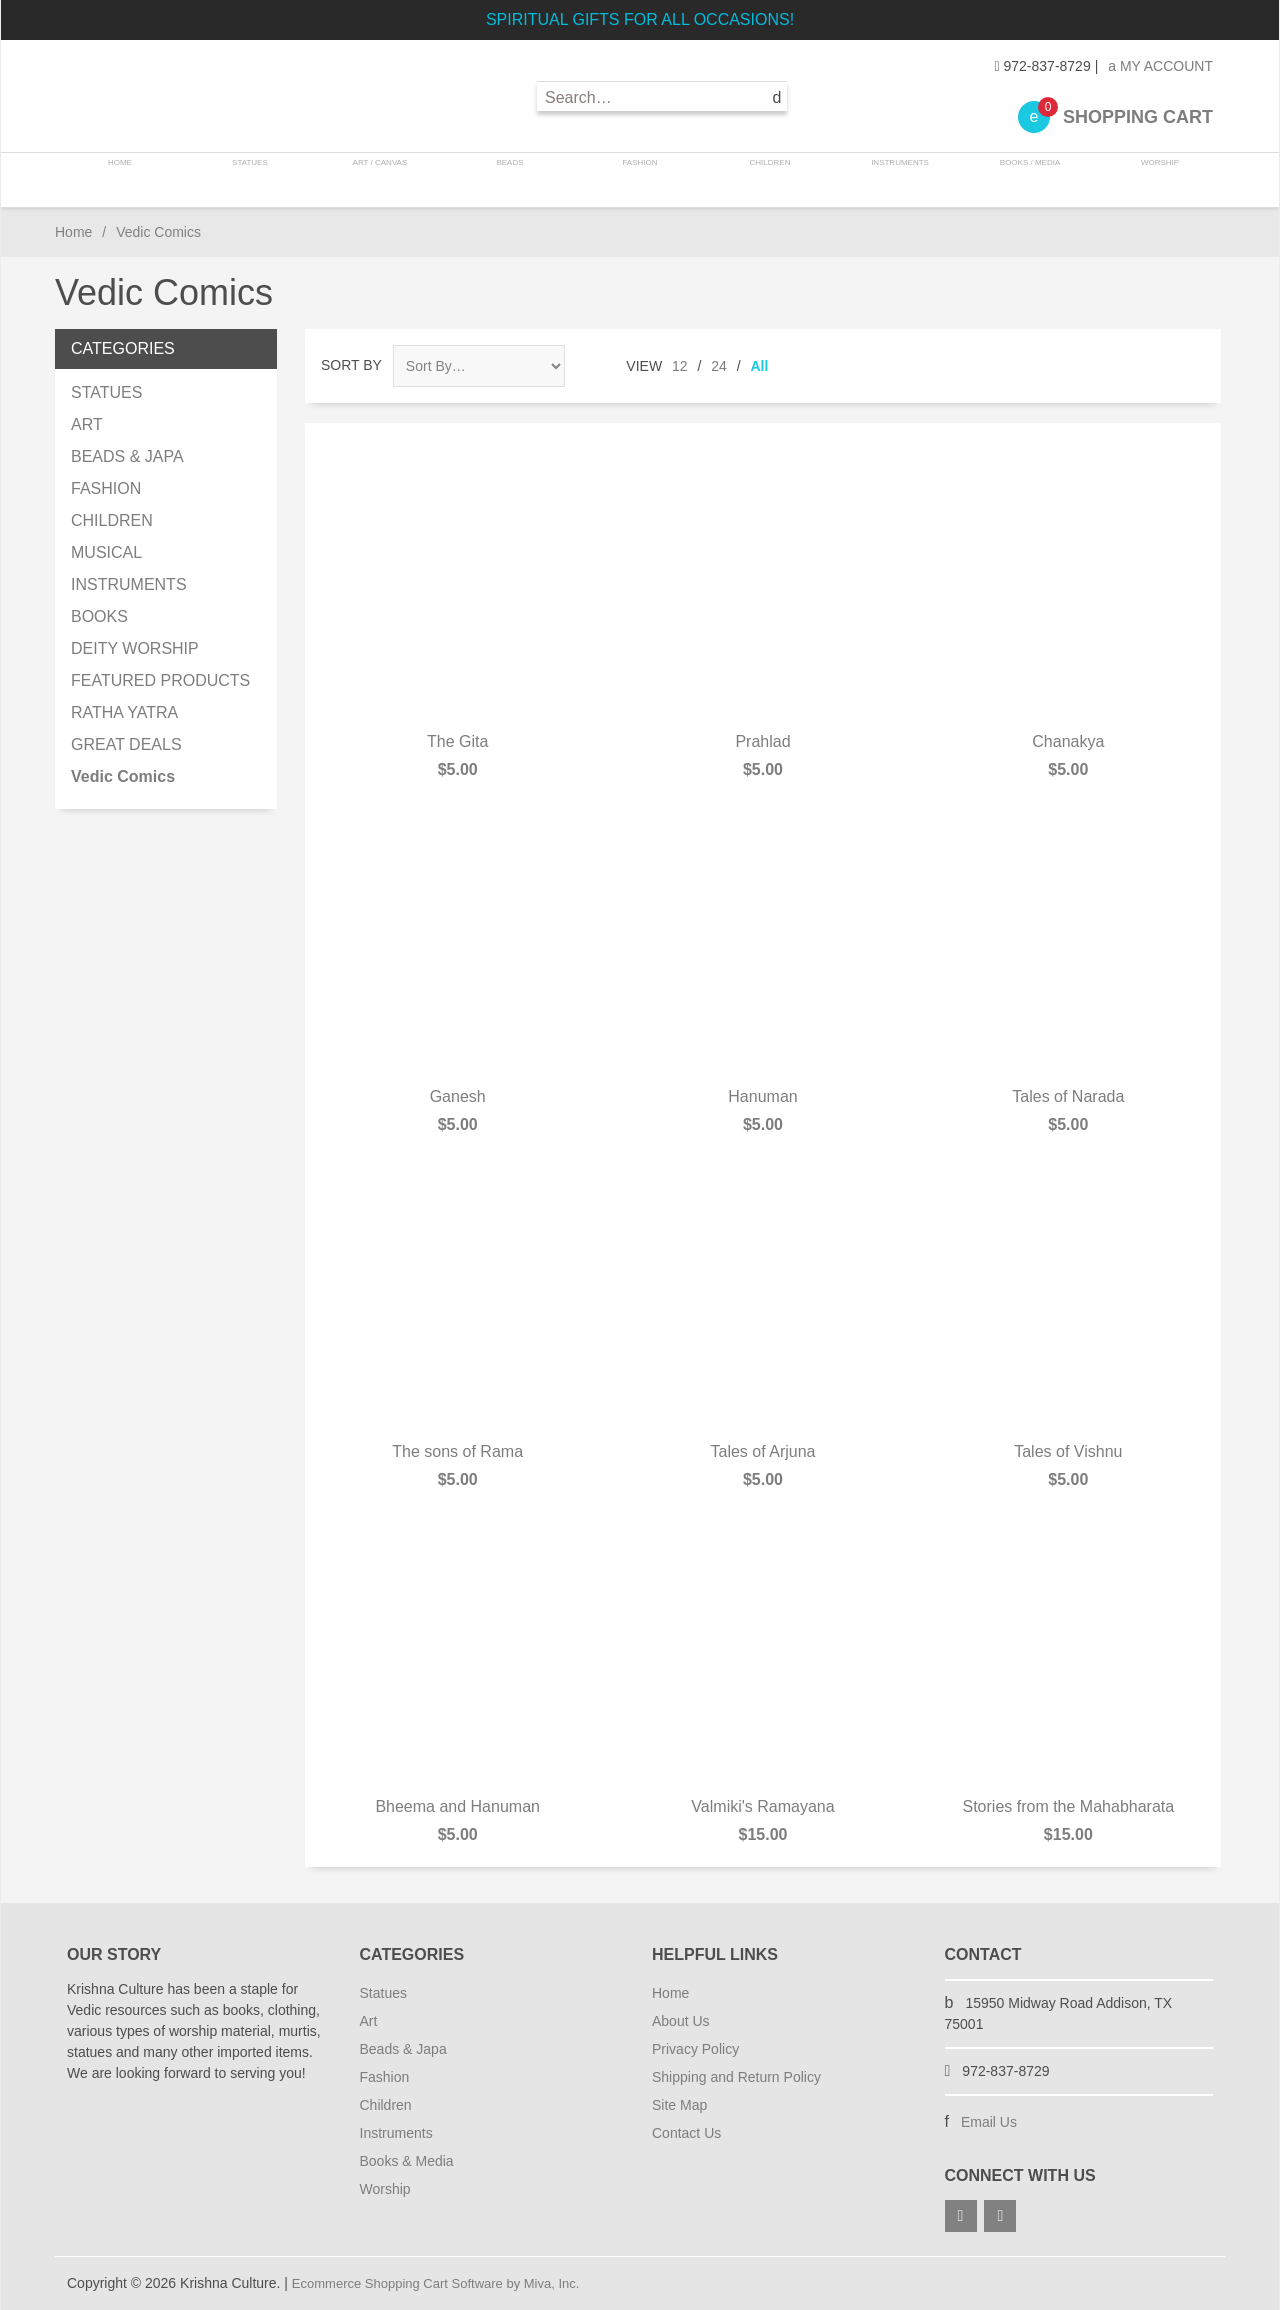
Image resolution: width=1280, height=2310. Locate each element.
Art (369, 2021)
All (760, 366)
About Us (681, 2021)
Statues (383, 1993)
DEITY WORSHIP (135, 648)
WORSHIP (1150, 179)
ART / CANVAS (383, 179)
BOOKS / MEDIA (1022, 179)
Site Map (679, 2105)
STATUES (255, 179)
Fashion (385, 2077)
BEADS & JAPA (127, 456)
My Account (1160, 66)
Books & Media (407, 2161)
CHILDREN (767, 179)
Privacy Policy (695, 2049)
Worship (385, 2189)
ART (87, 424)
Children (386, 2105)
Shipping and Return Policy (736, 2077)
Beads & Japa (403, 2049)
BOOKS (99, 616)
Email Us (989, 2122)
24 (719, 366)
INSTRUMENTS (895, 179)
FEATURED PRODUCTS (160, 680)
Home (129, 179)
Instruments (396, 2133)
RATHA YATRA (124, 712)
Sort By (351, 365)
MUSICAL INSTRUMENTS (129, 568)
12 (680, 366)
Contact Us (686, 2133)
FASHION (639, 179)
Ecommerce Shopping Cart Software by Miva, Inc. (447, 2283)
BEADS (512, 179)
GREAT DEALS (126, 744)
